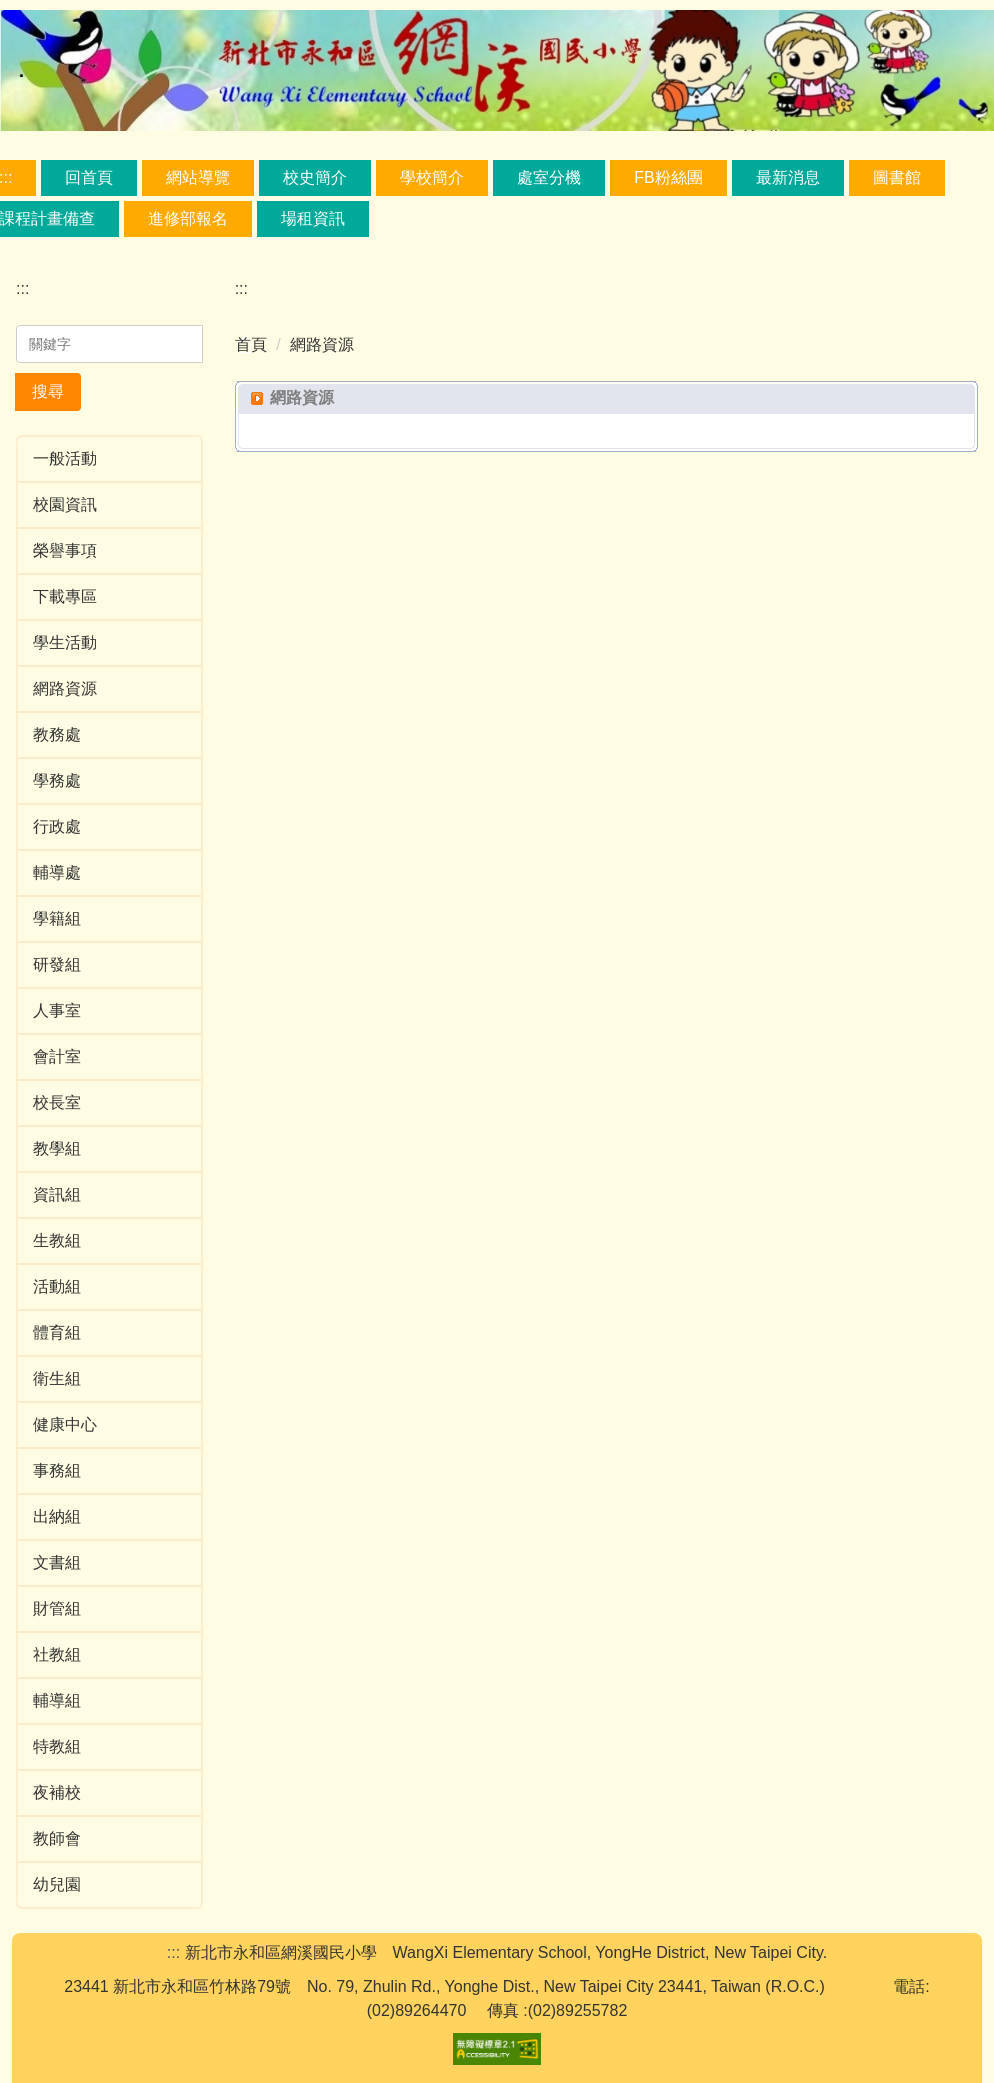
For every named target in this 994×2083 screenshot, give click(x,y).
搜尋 (48, 391)
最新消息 (788, 177)
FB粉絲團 (668, 177)
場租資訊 (313, 218)
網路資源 (322, 344)
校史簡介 (315, 177)
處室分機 (549, 177)
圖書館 (897, 177)
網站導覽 (198, 177)
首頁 (251, 344)
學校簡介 (432, 177)
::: (22, 288)
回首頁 (89, 177)
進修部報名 (188, 218)
